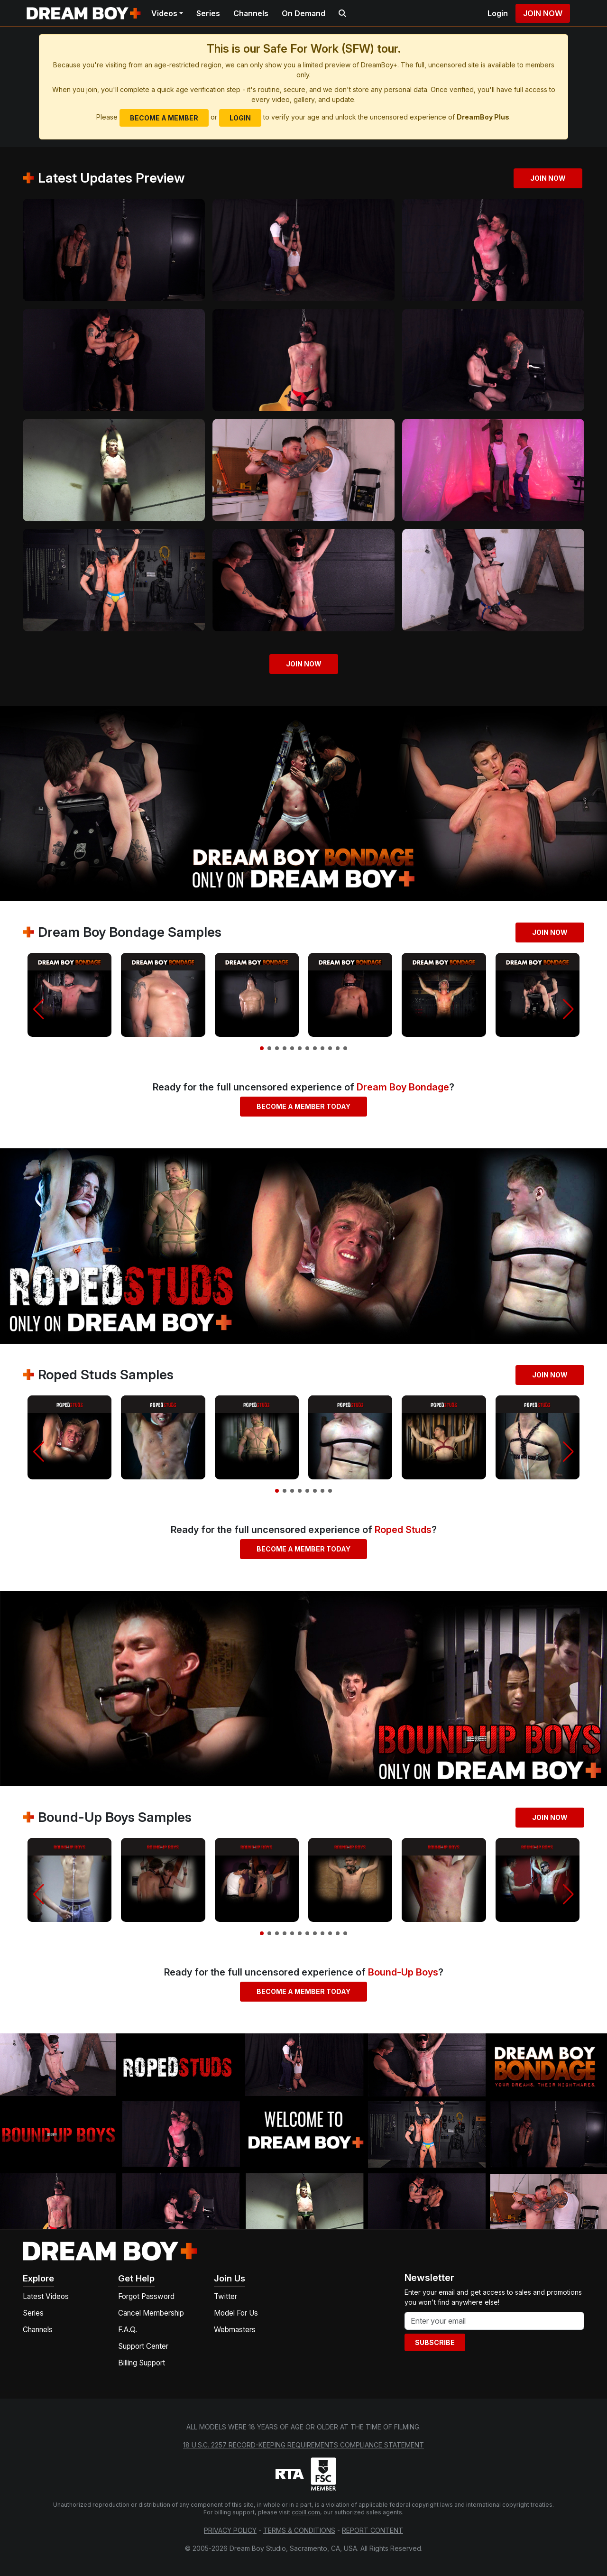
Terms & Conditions (299, 2530)
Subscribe (435, 2342)
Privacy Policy (230, 2530)
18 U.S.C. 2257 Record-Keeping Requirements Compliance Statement (303, 2445)
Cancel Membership (151, 2312)
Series (208, 13)
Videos (164, 13)
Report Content (372, 2530)
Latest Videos (46, 2296)
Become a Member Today (303, 1106)
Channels (250, 13)
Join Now (542, 13)
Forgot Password (146, 2296)
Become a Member (164, 118)
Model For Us (236, 2312)
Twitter (225, 2296)
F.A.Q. (127, 2329)
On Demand (303, 13)
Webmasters (235, 2329)
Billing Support (141, 2362)
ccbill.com (306, 2512)
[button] (38, 1009)
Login (497, 13)
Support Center (143, 2346)
